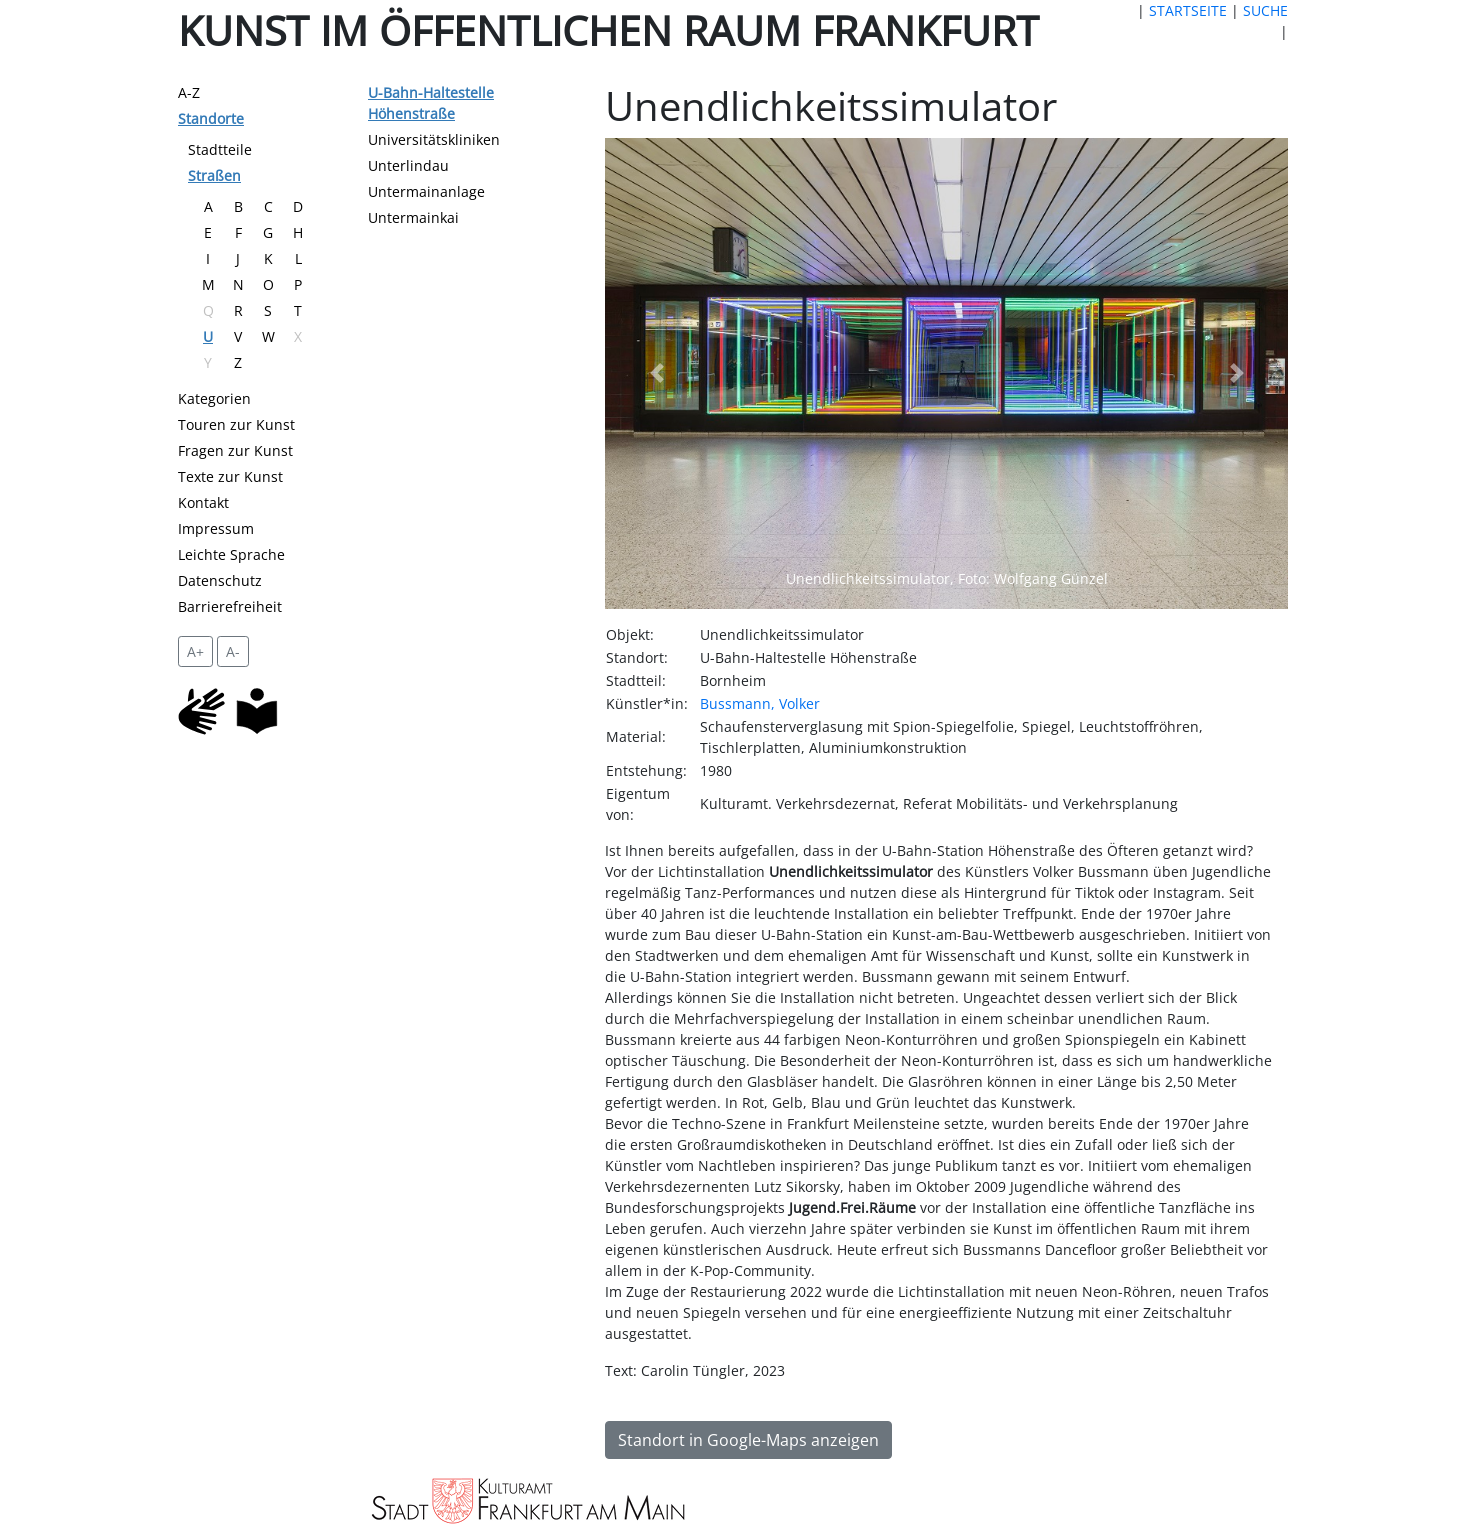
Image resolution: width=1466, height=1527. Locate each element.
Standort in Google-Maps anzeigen (748, 1440)
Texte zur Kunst (230, 476)
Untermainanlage (426, 191)
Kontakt (203, 502)
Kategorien (214, 398)
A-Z (189, 92)
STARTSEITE (1188, 10)
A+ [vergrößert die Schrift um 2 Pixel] (195, 651)
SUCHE (1265, 10)
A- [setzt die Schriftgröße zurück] (233, 651)
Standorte (211, 118)
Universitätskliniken (434, 139)
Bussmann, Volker (760, 703)
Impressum (216, 528)
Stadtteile (220, 149)
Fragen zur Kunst (235, 450)
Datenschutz (220, 580)
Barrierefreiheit (230, 606)
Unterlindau (408, 165)
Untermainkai (413, 217)
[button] (656, 373)
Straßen (214, 175)
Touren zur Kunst (236, 424)
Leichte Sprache (231, 554)
